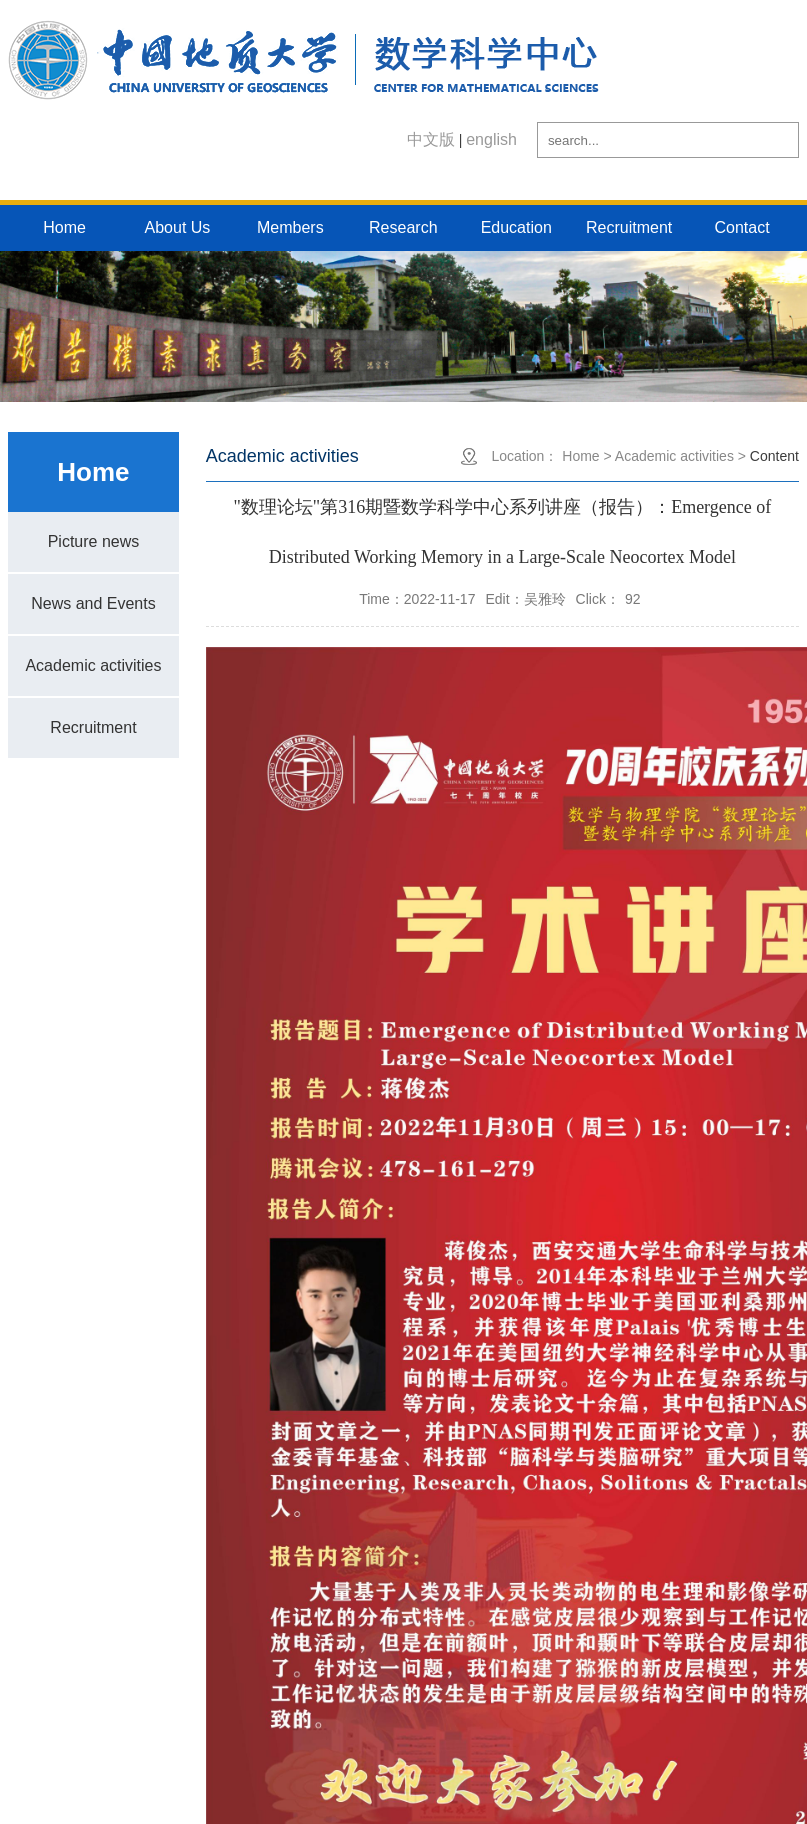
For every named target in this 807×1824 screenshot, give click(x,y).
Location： (524, 456)
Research (403, 227)
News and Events (93, 603)
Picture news (94, 541)
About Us (178, 227)
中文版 (431, 139)
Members (290, 227)
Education (516, 227)
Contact (741, 227)
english (491, 139)
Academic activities (93, 665)
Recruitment (629, 227)
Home (64, 227)
